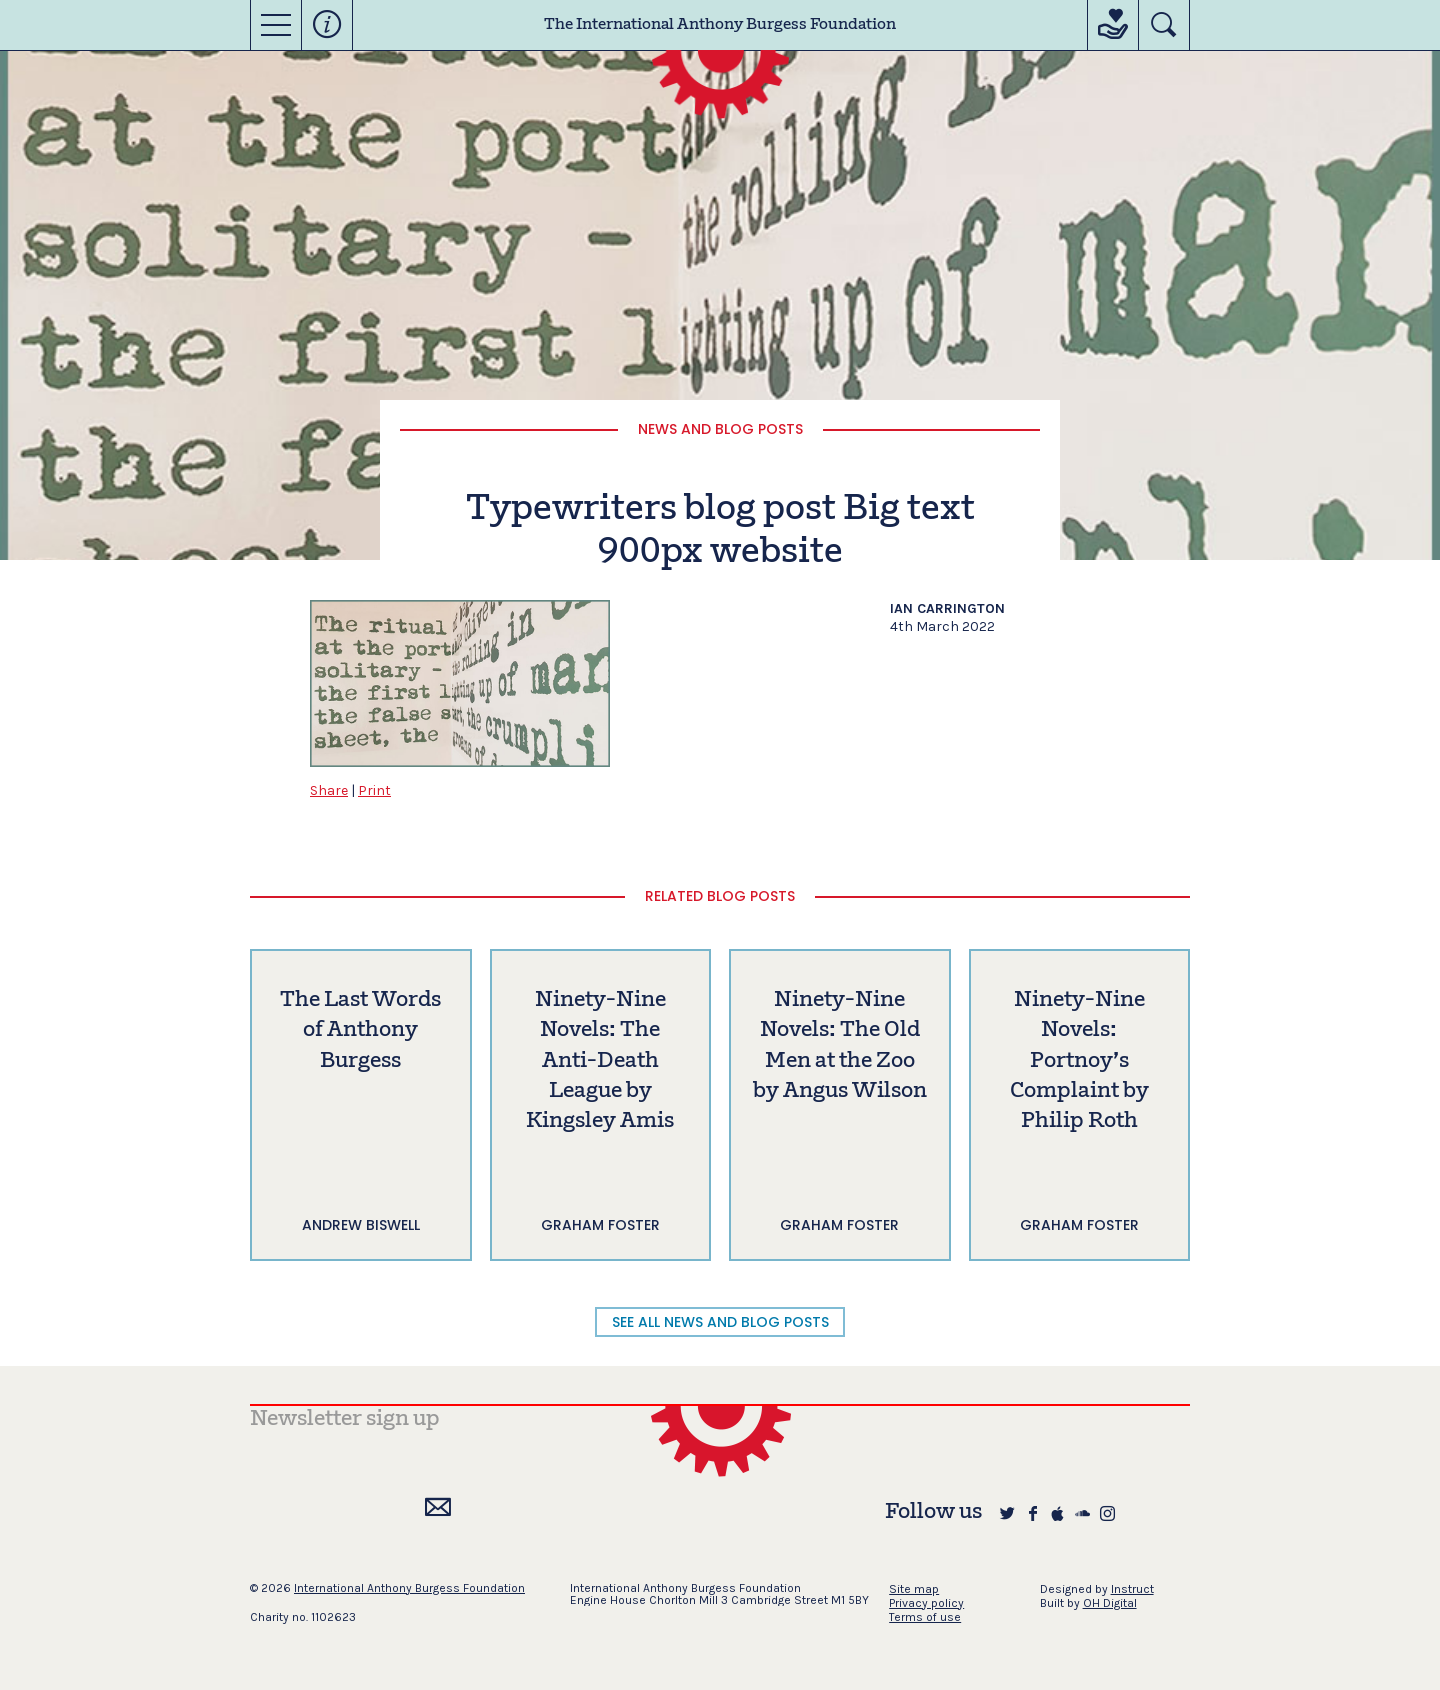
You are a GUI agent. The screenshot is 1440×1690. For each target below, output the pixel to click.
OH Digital (1110, 1603)
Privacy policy (926, 1603)
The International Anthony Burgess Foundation (720, 25)
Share (329, 790)
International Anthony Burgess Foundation (409, 1588)
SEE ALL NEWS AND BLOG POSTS (720, 1322)
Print (374, 790)
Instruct (1132, 1589)
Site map (914, 1589)
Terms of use (925, 1617)
